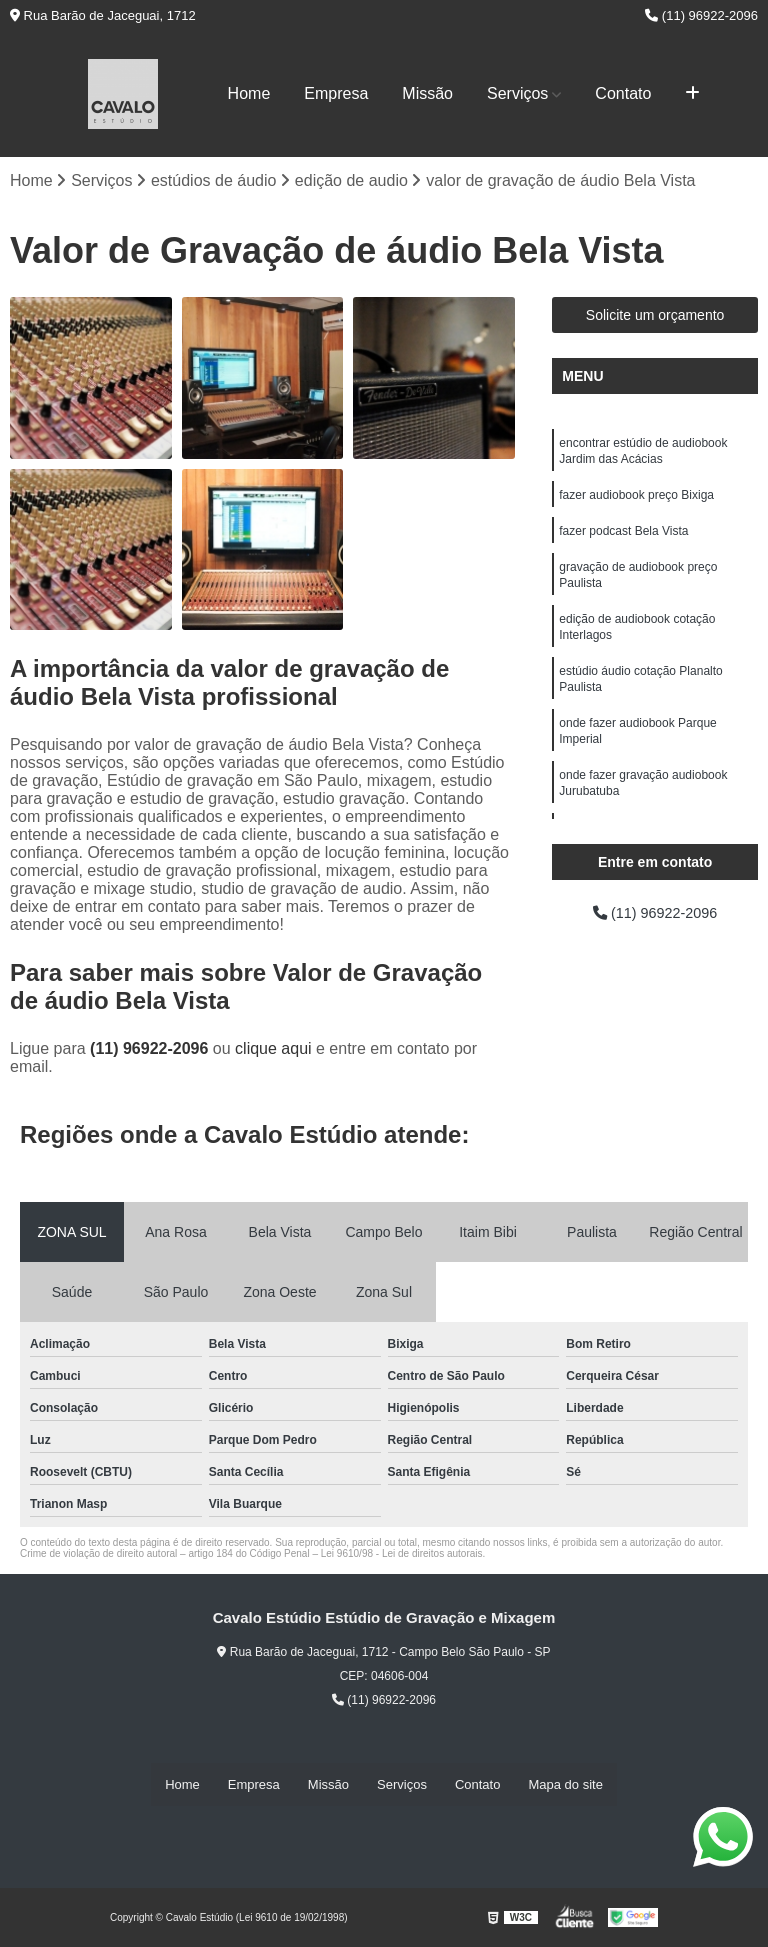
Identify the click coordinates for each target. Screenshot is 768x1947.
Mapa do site (565, 1784)
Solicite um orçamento (655, 317)
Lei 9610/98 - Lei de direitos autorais (402, 1555)
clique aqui (273, 1050)
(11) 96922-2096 (701, 15)
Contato (623, 93)
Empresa (336, 93)
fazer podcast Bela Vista (623, 540)
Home (249, 93)
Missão (427, 93)
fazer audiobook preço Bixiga (636, 502)
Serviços (517, 93)
